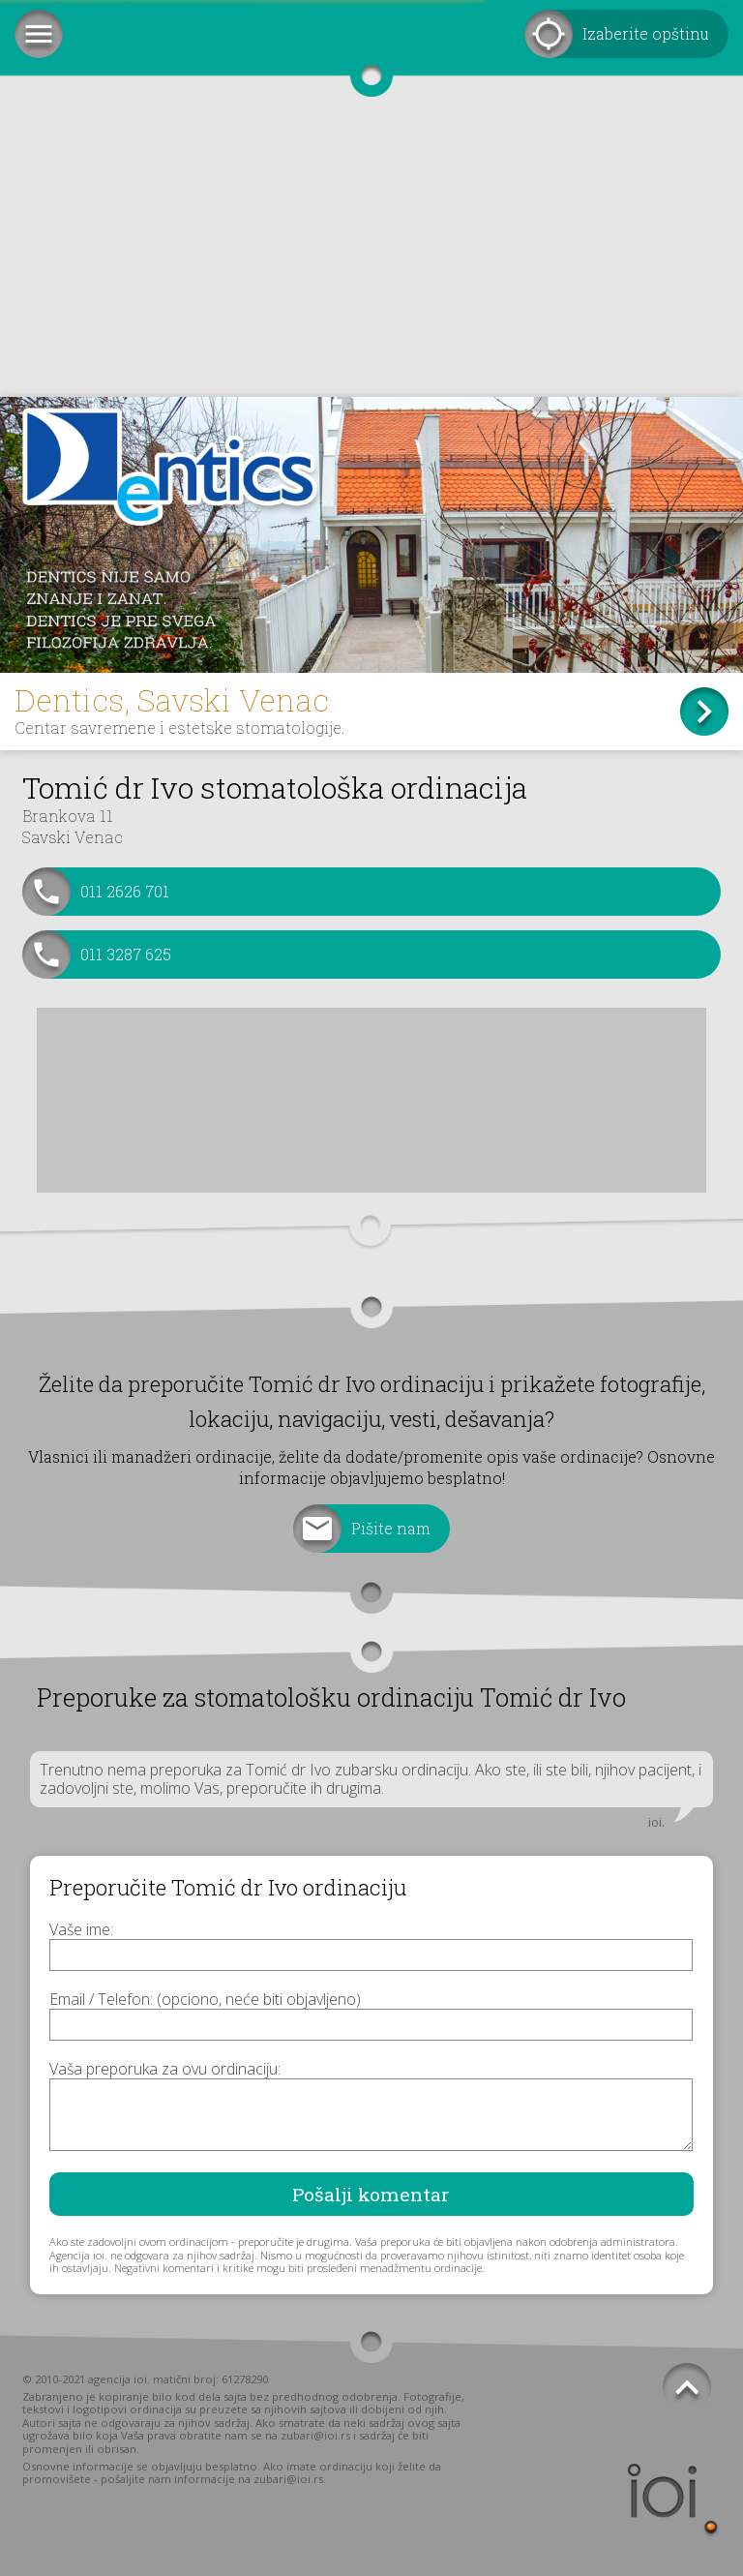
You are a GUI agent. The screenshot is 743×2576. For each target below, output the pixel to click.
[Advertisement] (371, 251)
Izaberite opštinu (645, 33)
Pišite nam (391, 1528)
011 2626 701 (124, 891)
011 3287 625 (125, 954)
